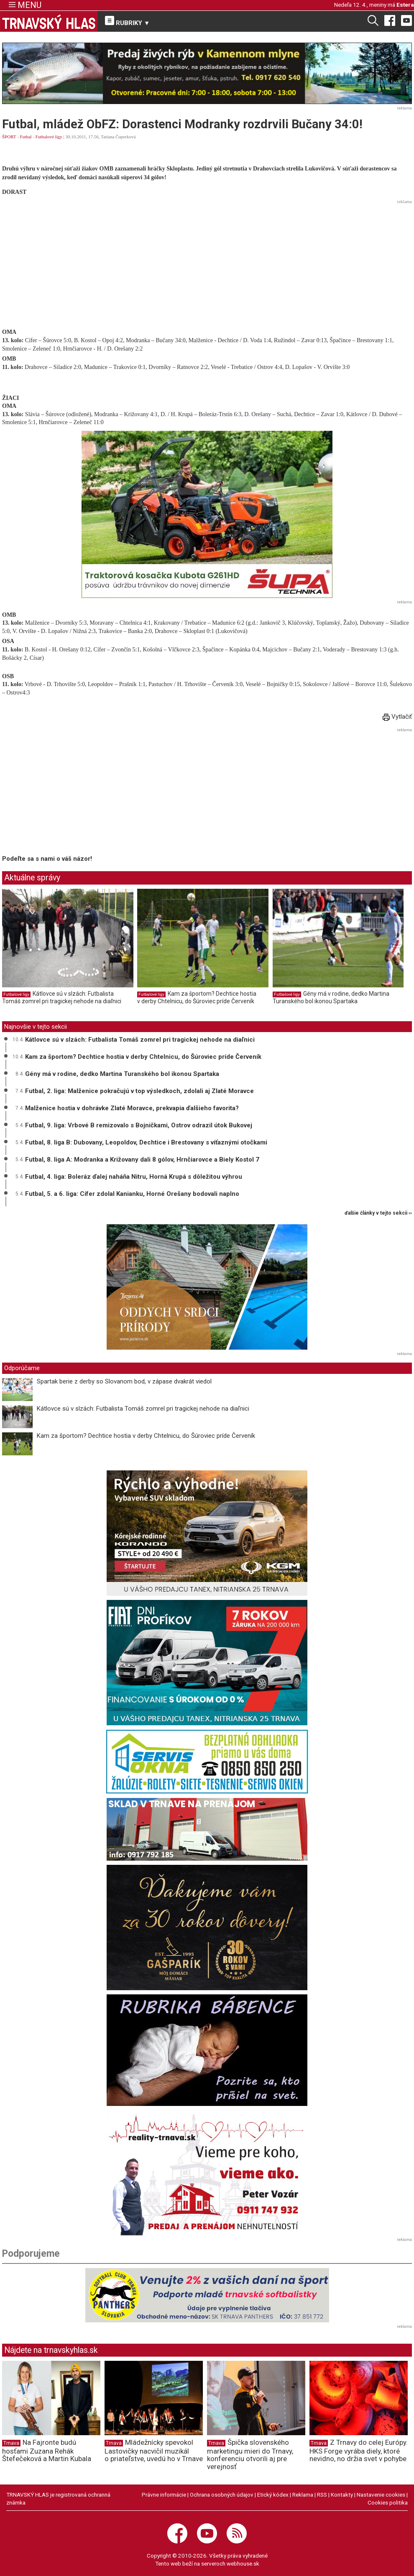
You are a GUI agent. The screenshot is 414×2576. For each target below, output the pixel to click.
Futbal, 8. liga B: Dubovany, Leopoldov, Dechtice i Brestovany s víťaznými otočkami (146, 1142)
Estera (405, 4)
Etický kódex (273, 2494)
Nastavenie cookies (381, 2494)
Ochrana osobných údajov (221, 2494)
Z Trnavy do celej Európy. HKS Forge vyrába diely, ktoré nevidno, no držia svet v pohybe (358, 2450)
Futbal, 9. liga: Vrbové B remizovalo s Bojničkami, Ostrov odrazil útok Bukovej (138, 1125)
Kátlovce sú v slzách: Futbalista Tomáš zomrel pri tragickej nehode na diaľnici (61, 997)
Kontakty (342, 2494)
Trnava (11, 2443)
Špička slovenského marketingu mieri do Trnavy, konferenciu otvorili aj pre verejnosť (250, 2454)
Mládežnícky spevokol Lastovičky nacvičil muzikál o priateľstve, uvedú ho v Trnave (154, 2450)
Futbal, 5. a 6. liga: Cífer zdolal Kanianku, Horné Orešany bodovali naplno (132, 1194)
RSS (322, 2494)
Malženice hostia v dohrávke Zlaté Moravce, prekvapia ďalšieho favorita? (132, 1108)
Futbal (26, 136)
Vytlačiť (397, 716)
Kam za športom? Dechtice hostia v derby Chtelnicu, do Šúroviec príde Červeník (196, 997)
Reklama (302, 2494)
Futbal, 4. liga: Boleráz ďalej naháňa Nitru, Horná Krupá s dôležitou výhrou (133, 1176)
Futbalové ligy (49, 136)
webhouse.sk (243, 2563)
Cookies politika (388, 2502)
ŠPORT (9, 136)
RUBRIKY (127, 21)
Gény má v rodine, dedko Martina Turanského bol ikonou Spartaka (331, 997)
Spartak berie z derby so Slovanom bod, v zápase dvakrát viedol (124, 1381)
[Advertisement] (207, 265)
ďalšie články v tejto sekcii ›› (378, 1213)
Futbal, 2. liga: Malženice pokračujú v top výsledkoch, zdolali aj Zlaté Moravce (139, 1091)
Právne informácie (164, 2494)
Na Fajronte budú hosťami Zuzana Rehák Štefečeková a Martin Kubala (46, 2450)
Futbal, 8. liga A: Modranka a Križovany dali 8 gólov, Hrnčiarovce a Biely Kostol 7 (142, 1159)
